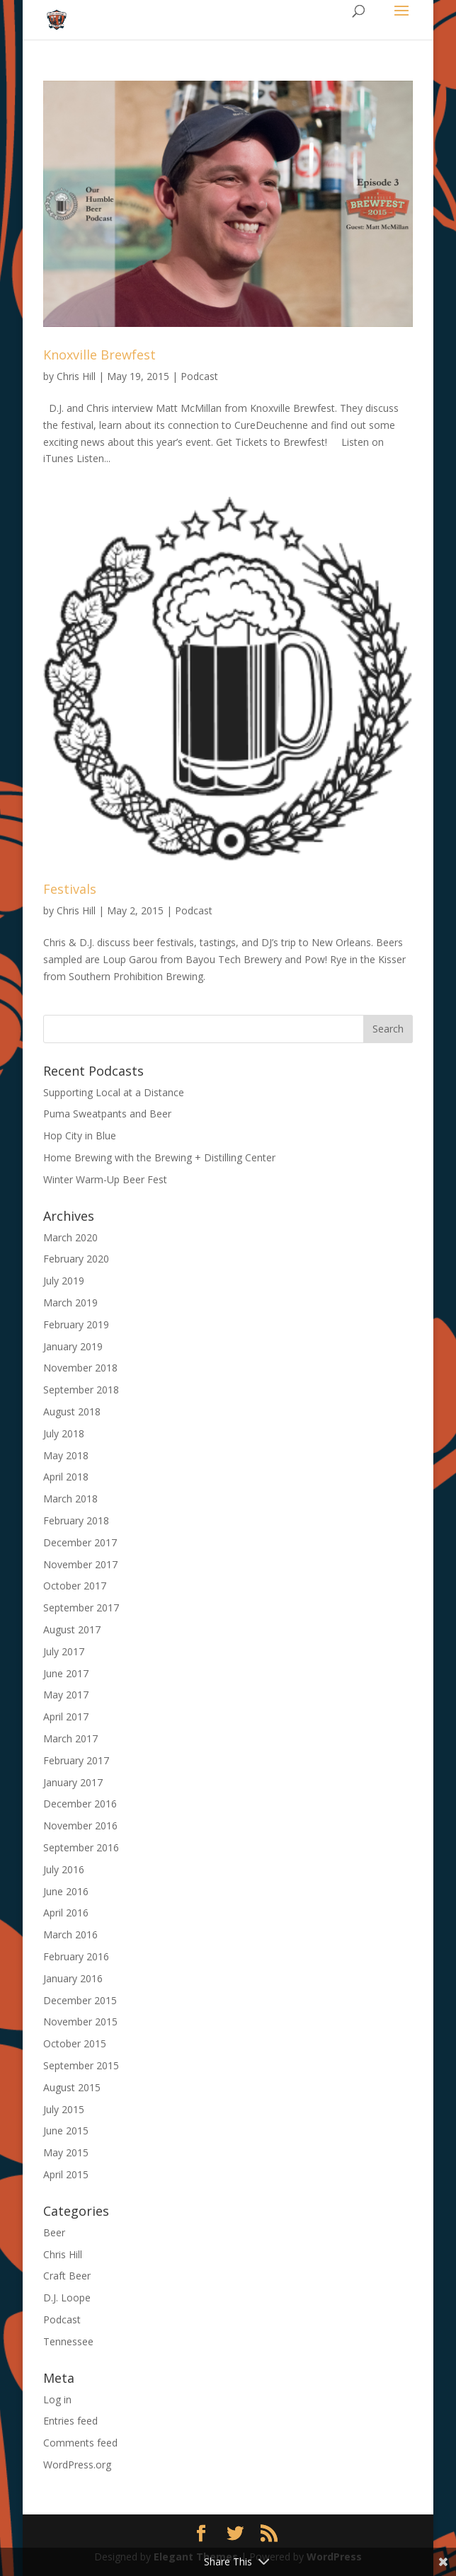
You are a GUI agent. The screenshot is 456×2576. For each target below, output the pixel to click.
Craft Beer (67, 2275)
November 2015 (80, 2021)
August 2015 (72, 2087)
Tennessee (68, 2341)
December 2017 (80, 1542)
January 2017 (73, 1782)
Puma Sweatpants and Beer (107, 1113)
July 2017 (63, 1651)
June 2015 (66, 2130)
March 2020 (70, 1237)
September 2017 (81, 1607)
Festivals (69, 888)
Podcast (199, 376)
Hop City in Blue (79, 1135)
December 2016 (80, 1803)
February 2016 (76, 1956)
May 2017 (66, 1694)
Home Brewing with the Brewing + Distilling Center (159, 1157)
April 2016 (66, 1912)
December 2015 (80, 2000)
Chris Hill (76, 376)
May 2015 (66, 2152)
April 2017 (66, 1716)
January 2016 (73, 1978)
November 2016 (80, 1825)
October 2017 (74, 1585)
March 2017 (70, 1738)
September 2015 (81, 2065)
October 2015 (74, 2043)
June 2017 (66, 1673)
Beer (54, 2232)
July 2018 (63, 1433)
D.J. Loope (67, 2297)
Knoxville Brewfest (99, 354)
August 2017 (72, 1629)
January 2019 (73, 1346)
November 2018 (80, 1367)
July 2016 (63, 1869)
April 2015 (66, 2174)
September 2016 (81, 1847)
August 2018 (72, 1411)
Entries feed (70, 2420)
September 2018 (81, 1389)
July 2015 (63, 2109)
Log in (57, 2399)
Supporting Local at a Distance (113, 1092)
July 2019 (63, 1280)
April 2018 (66, 1476)
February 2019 (76, 1324)
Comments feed (80, 2442)
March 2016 (70, 1934)
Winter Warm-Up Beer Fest (105, 1179)
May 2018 (66, 1455)
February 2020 (76, 1258)
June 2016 (66, 1891)
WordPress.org (77, 2464)
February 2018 (76, 1520)
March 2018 (70, 1498)
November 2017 (80, 1564)
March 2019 (70, 1302)
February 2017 (76, 1760)
